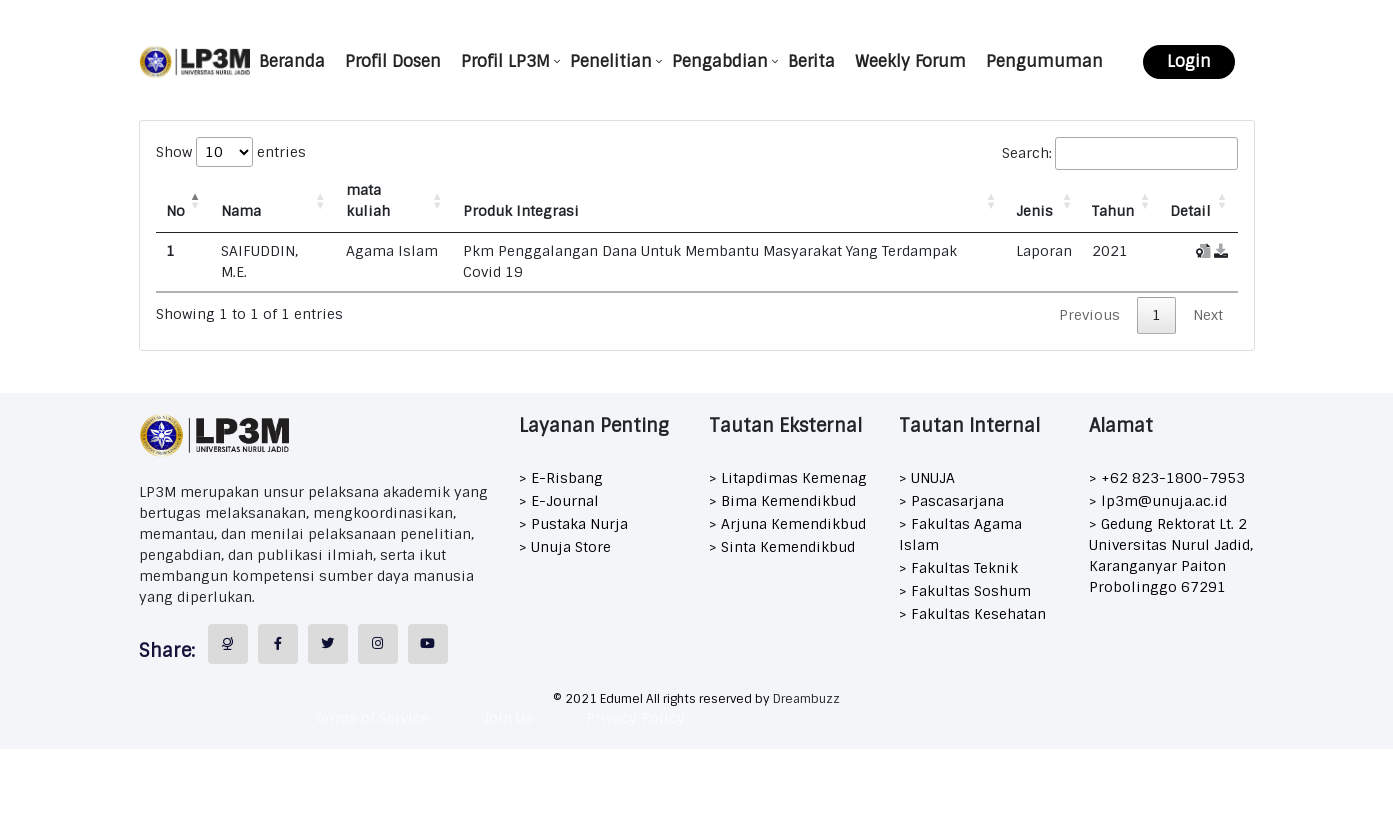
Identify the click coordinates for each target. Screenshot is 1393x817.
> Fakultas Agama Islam (960, 534)
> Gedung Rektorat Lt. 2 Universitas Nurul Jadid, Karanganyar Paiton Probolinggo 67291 (1171, 555)
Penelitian (611, 61)
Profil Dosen (393, 61)
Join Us (507, 718)
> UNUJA (927, 478)
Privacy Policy (635, 718)
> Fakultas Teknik (958, 568)
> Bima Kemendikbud (782, 501)
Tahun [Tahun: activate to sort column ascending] (1113, 211)
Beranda (292, 61)
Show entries (231, 152)
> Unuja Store (565, 547)
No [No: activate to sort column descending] (175, 211)
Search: (1120, 153)
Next (1208, 315)
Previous (1089, 315)
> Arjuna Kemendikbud (787, 524)
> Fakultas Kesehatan (972, 614)
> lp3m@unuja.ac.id (1158, 501)
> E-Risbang (561, 478)
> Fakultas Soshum (965, 591)
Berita (811, 61)
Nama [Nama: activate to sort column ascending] (241, 211)
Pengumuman (1044, 61)
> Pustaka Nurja (573, 524)
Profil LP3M (505, 61)
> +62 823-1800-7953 (1167, 478)
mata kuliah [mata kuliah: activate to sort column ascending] (368, 200)
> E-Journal (559, 501)
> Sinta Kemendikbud (782, 547)
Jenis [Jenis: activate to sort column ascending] (1034, 211)
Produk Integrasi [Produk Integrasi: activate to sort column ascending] (521, 211)
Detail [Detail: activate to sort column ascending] (1190, 211)
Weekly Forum (910, 61)
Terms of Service (372, 718)
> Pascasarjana (951, 501)
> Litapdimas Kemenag (788, 478)
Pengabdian (720, 61)
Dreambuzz (806, 699)
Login (1189, 61)
